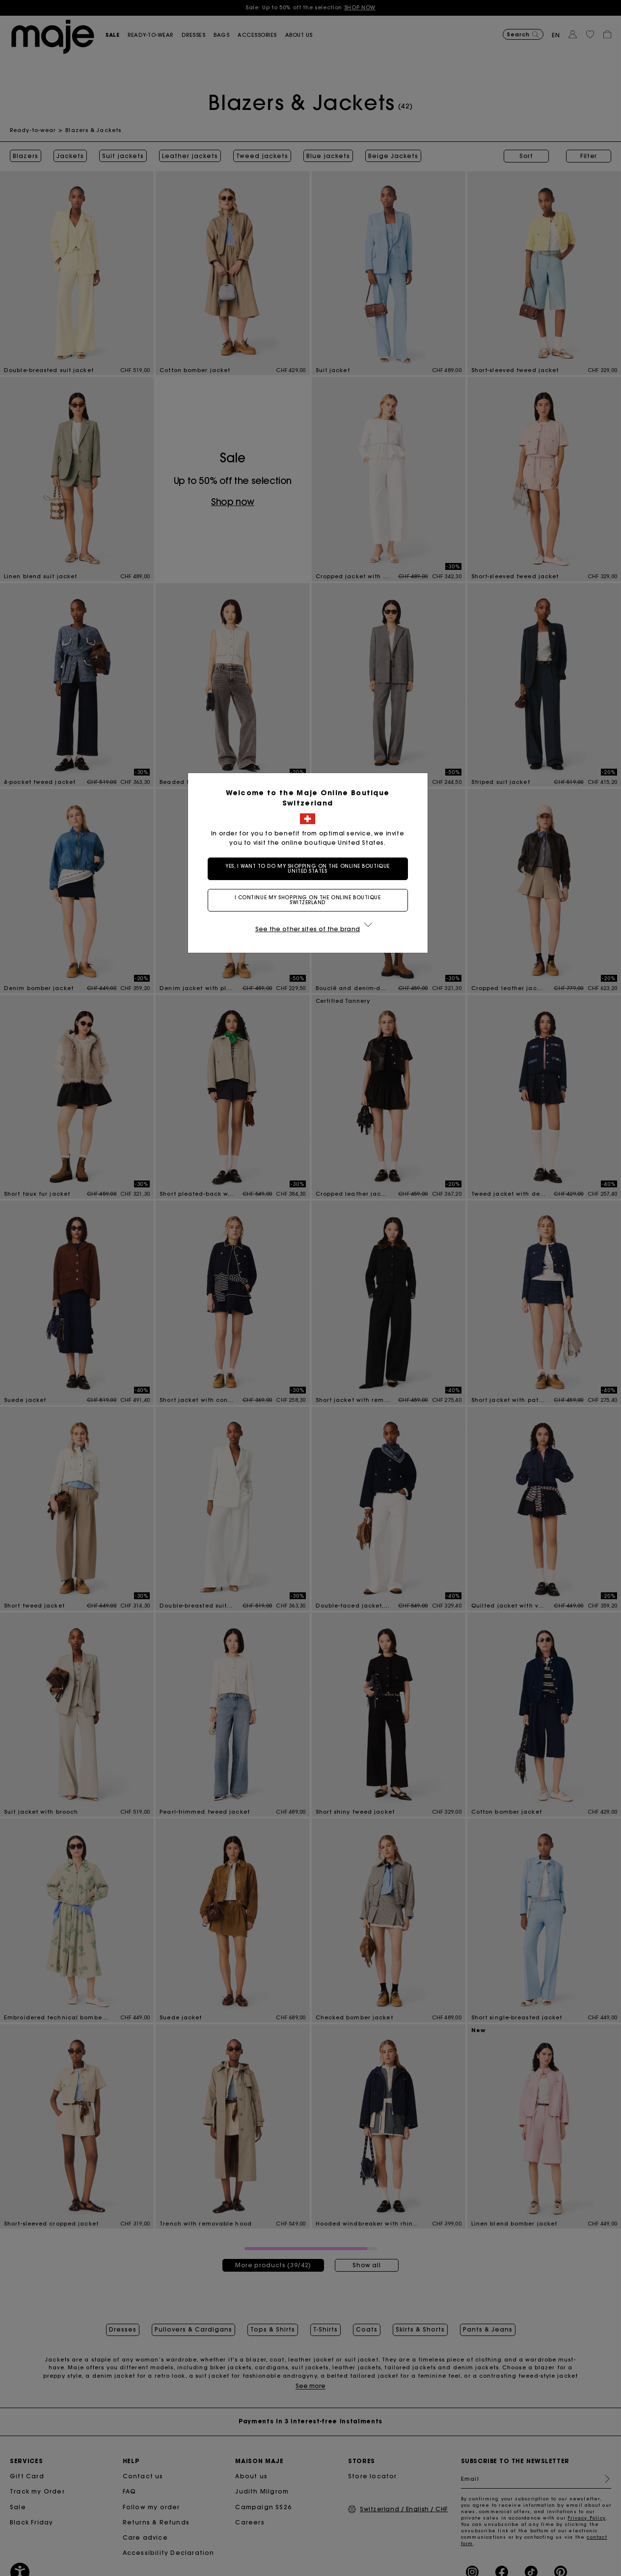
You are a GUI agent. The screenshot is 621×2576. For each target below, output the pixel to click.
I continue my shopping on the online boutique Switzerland (311, 900)
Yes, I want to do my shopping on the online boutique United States (310, 868)
